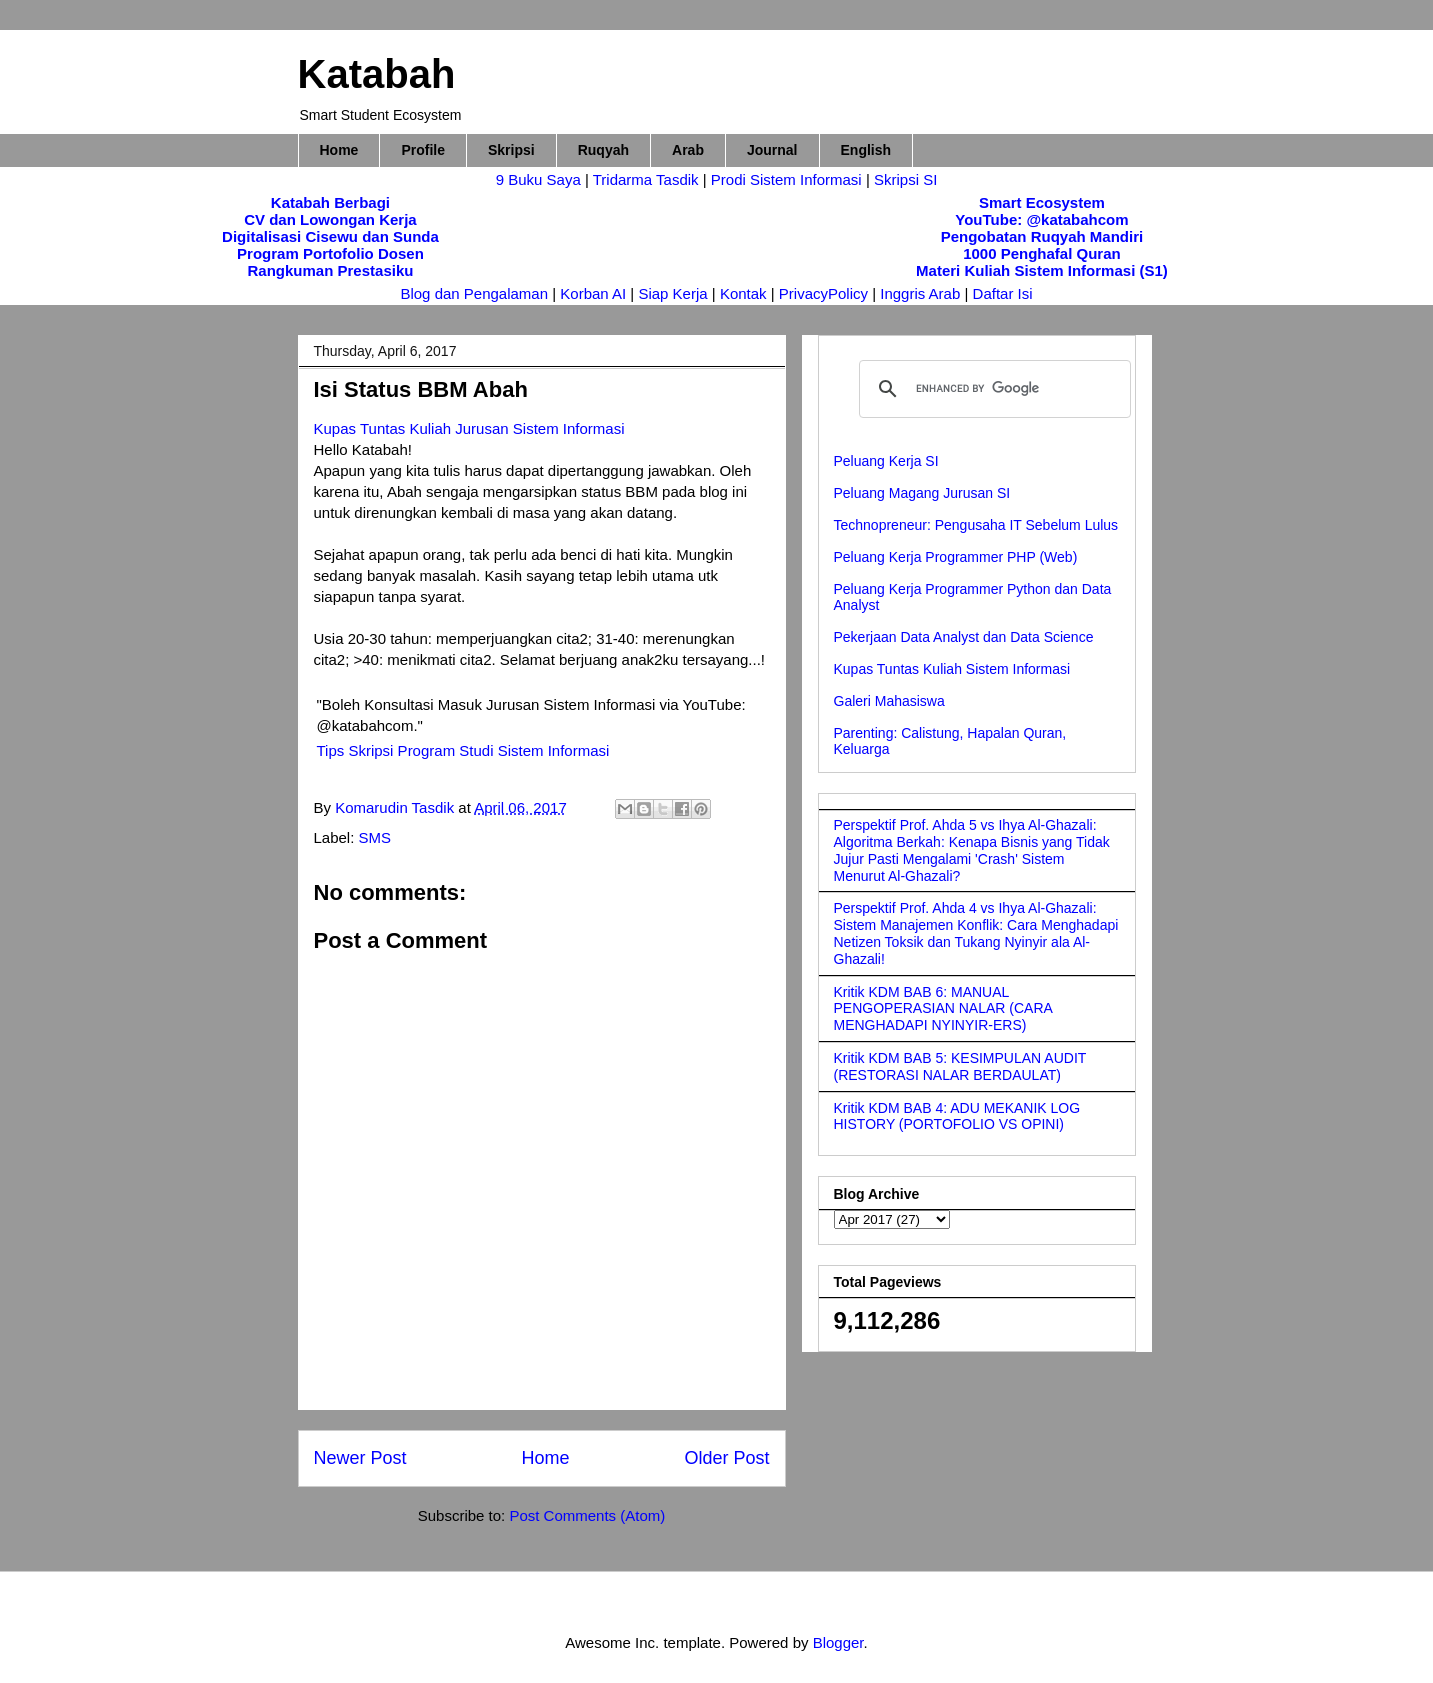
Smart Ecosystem (1042, 202)
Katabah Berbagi (330, 202)
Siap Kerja (672, 293)
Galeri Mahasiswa (889, 701)
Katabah (377, 74)
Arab (688, 150)
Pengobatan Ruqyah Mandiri (1042, 236)
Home (339, 150)
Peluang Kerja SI (886, 461)
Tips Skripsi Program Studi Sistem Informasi (463, 750)
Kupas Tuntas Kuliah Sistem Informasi (952, 669)
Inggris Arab (922, 293)
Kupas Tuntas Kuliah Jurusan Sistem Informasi (469, 428)
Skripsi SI (905, 179)
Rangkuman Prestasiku (331, 270)
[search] (992, 389)
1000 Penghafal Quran (1042, 253)
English (866, 150)
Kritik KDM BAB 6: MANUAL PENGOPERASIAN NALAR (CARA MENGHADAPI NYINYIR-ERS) (943, 1009)
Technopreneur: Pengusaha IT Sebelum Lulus (976, 525)
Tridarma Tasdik (648, 179)
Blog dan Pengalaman (474, 293)
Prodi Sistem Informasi (786, 179)
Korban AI (593, 293)
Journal (772, 150)
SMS (375, 837)
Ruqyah (603, 150)
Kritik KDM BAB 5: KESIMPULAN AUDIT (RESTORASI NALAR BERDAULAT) (960, 1066)
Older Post (726, 1458)
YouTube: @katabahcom (1041, 219)
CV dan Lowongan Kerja (330, 219)
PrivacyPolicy (825, 293)
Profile (423, 150)
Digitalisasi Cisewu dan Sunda (330, 236)
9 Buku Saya (540, 179)
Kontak (743, 293)
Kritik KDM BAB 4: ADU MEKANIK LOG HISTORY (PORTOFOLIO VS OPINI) (957, 1116)
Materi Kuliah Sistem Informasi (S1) (1042, 270)
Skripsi (511, 150)
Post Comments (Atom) (587, 1515)
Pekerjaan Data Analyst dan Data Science (964, 637)
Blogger (838, 1642)
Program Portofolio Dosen (330, 253)
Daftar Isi (1003, 293)
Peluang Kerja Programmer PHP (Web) (956, 557)
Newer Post (360, 1458)
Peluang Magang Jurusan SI (922, 493)
